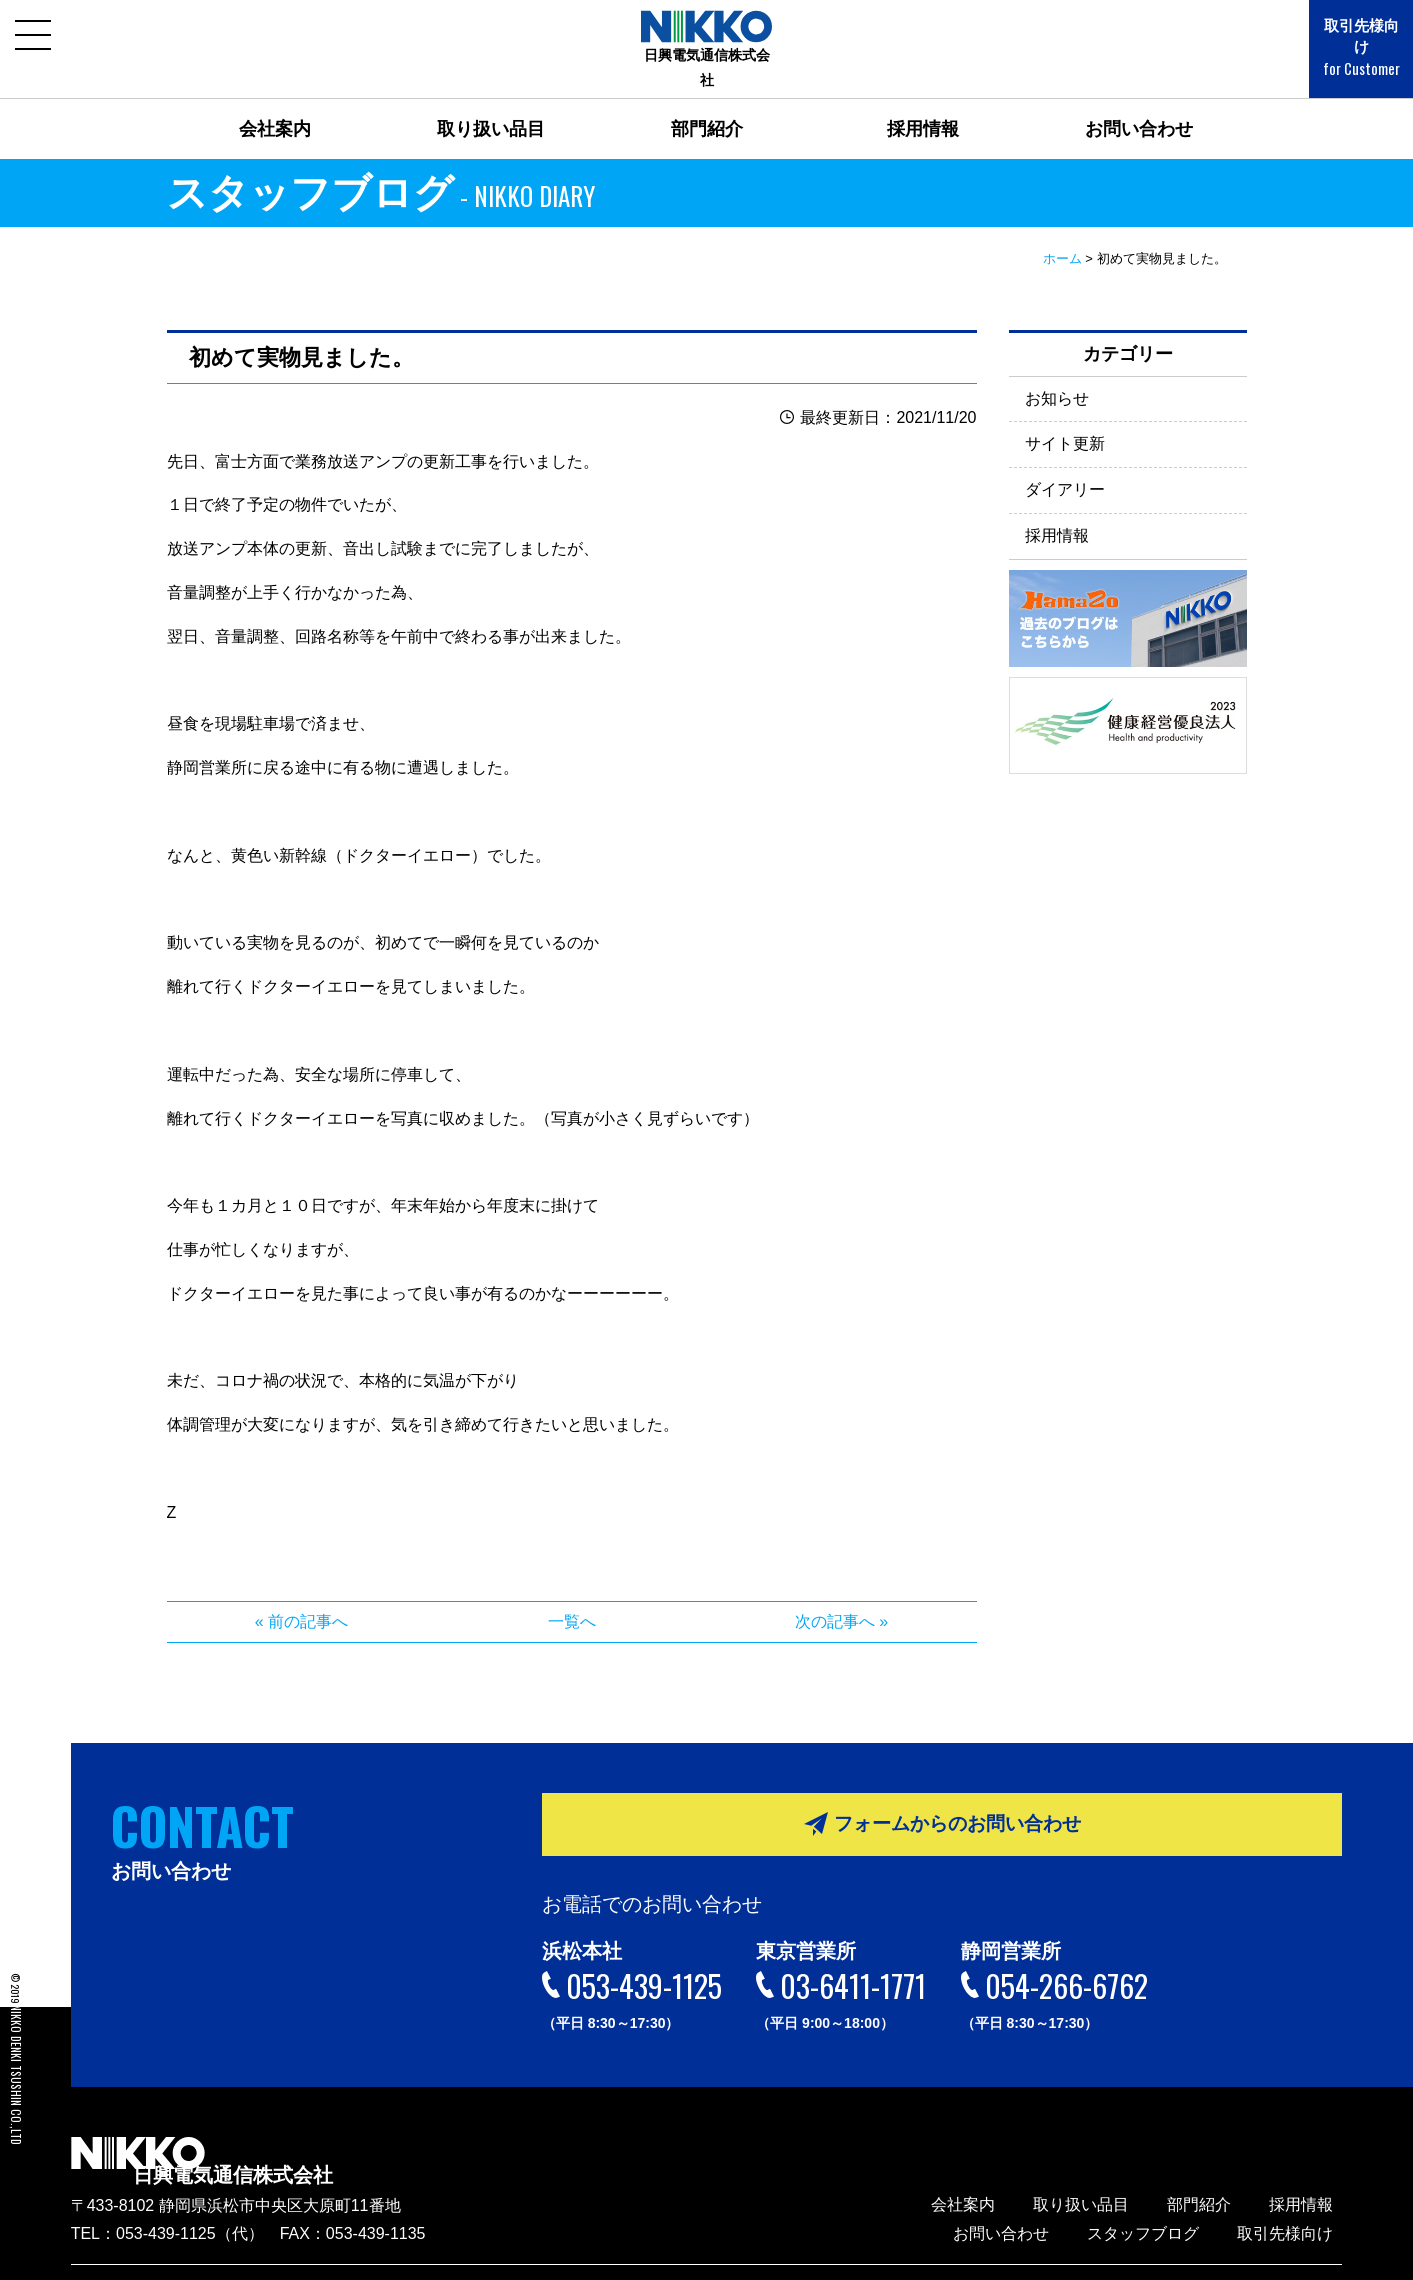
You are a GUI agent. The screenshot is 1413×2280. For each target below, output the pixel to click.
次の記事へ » (841, 1596)
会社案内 (275, 104)
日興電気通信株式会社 (311, 2134)
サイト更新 (1065, 418)
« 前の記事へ (301, 1596)
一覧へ (572, 1596)
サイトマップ (1303, 2255)
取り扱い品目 (491, 104)
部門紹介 (707, 104)
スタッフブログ (1170, 2200)
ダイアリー (1065, 464)
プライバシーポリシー (1182, 2255)
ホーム (1062, 233)
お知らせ (1057, 372)
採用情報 (923, 104)
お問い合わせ (1139, 104)
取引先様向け (1343, 37)
